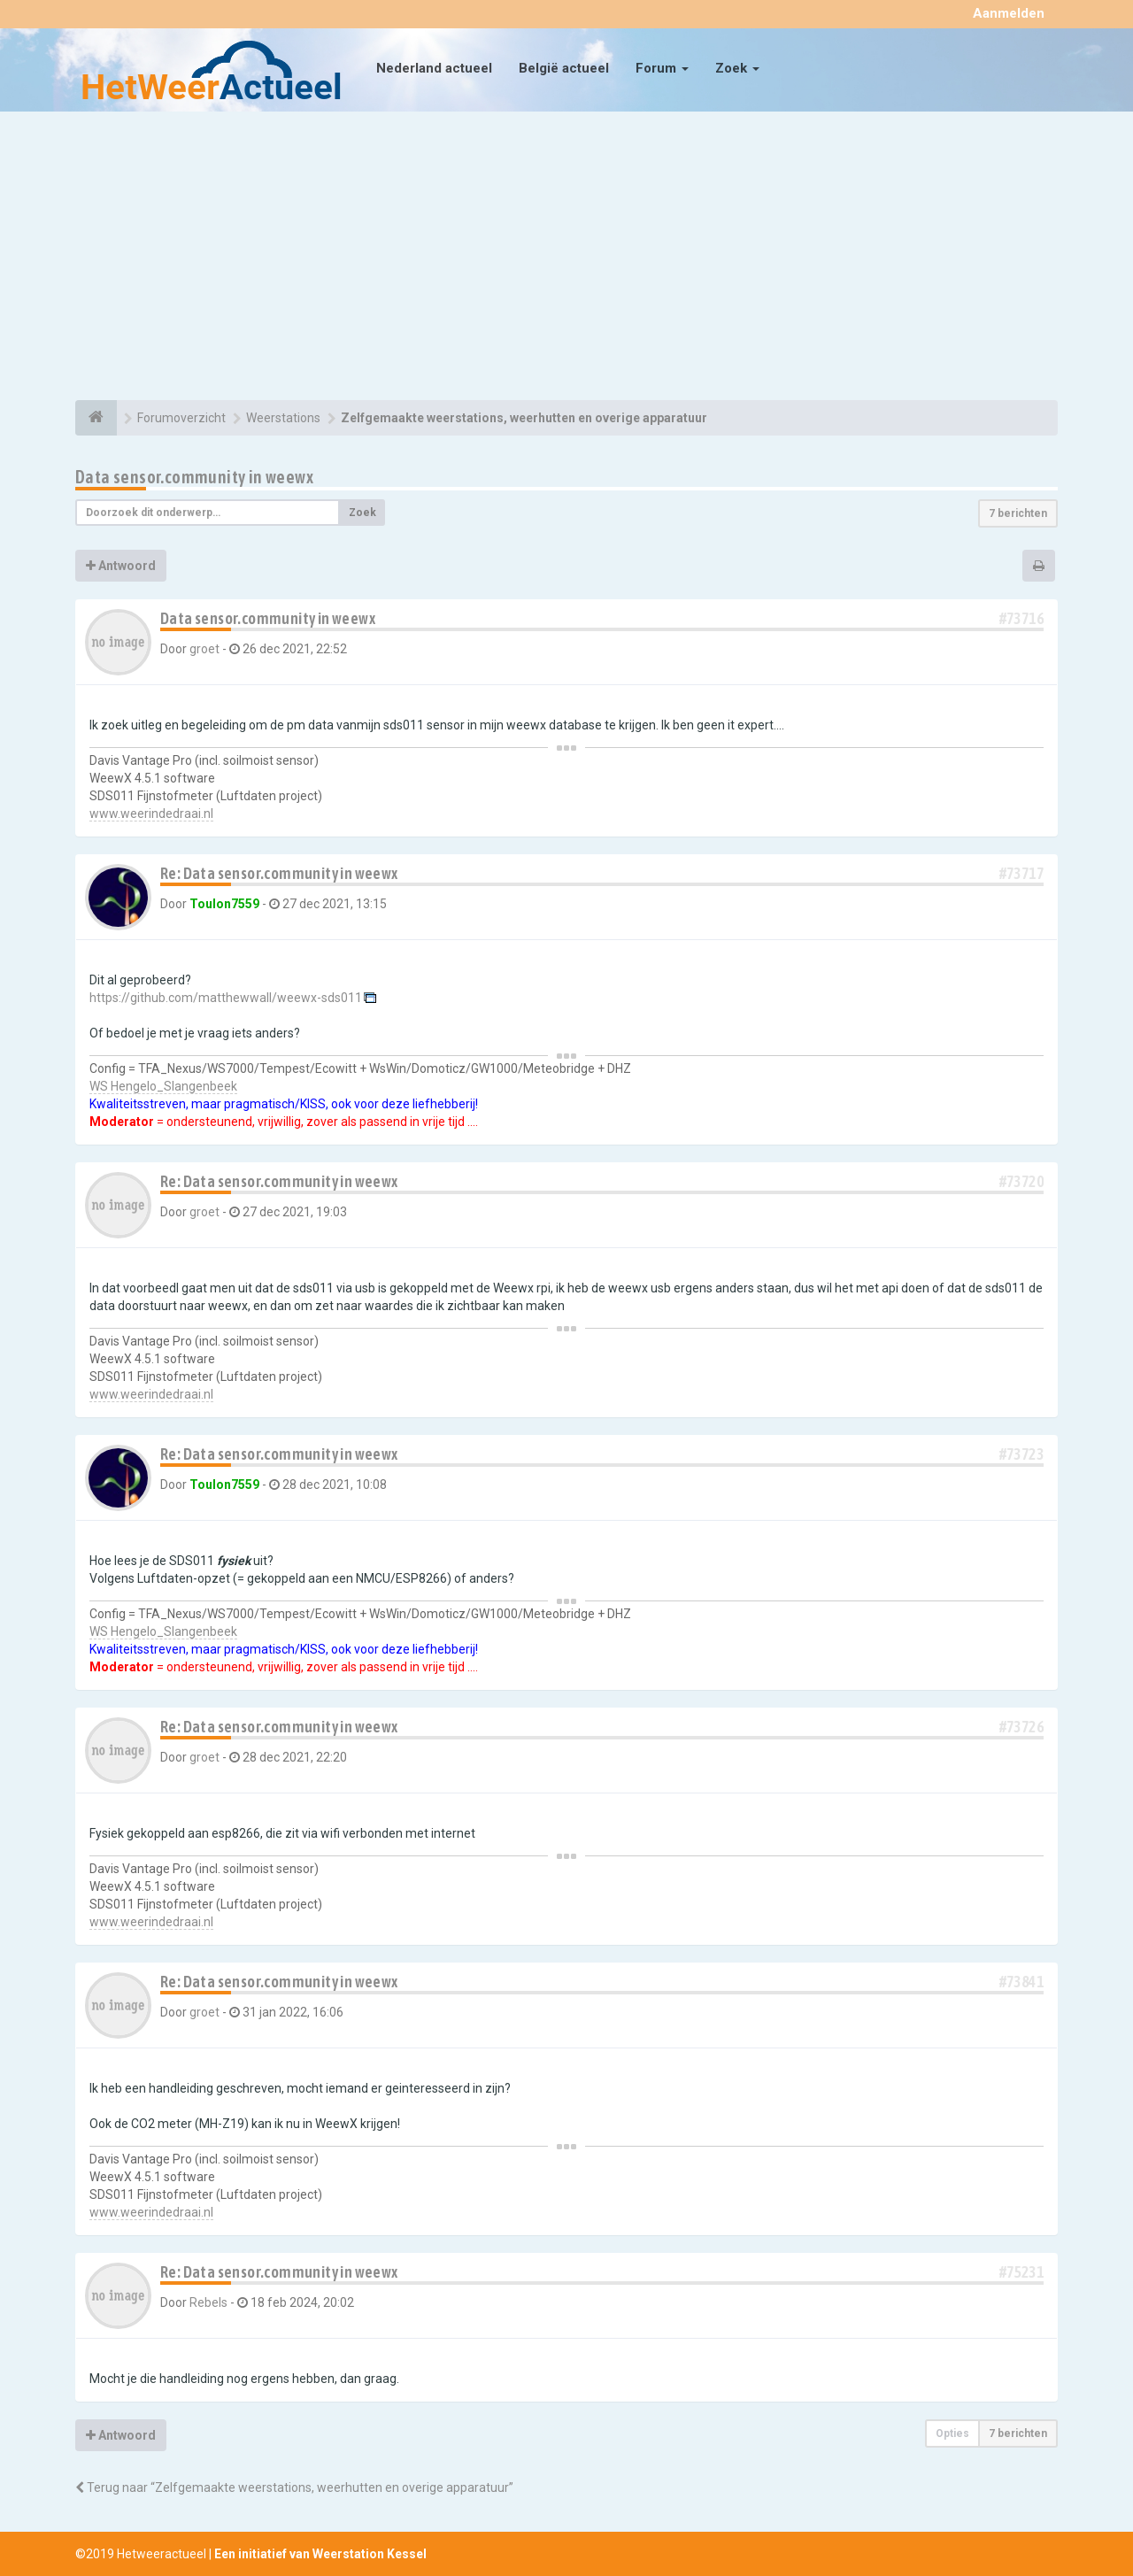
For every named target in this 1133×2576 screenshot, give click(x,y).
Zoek (737, 68)
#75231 (1021, 2272)
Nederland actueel (434, 68)
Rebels (208, 2302)
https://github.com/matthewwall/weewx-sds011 (225, 998)
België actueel (564, 68)
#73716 (1021, 618)
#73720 (1021, 1181)
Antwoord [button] (121, 566)
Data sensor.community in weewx (194, 477)
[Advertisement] (566, 258)
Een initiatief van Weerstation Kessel (320, 2554)
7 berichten (1018, 513)
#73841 (1021, 1981)
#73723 (1021, 1454)
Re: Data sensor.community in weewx (279, 873)
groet (204, 649)
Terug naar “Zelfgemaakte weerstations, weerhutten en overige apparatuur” (294, 2487)
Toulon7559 (224, 904)
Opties (952, 2433)
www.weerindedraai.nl (151, 813)
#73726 (1021, 1726)
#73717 (1021, 873)
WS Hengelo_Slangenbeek (163, 1086)
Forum (662, 68)
